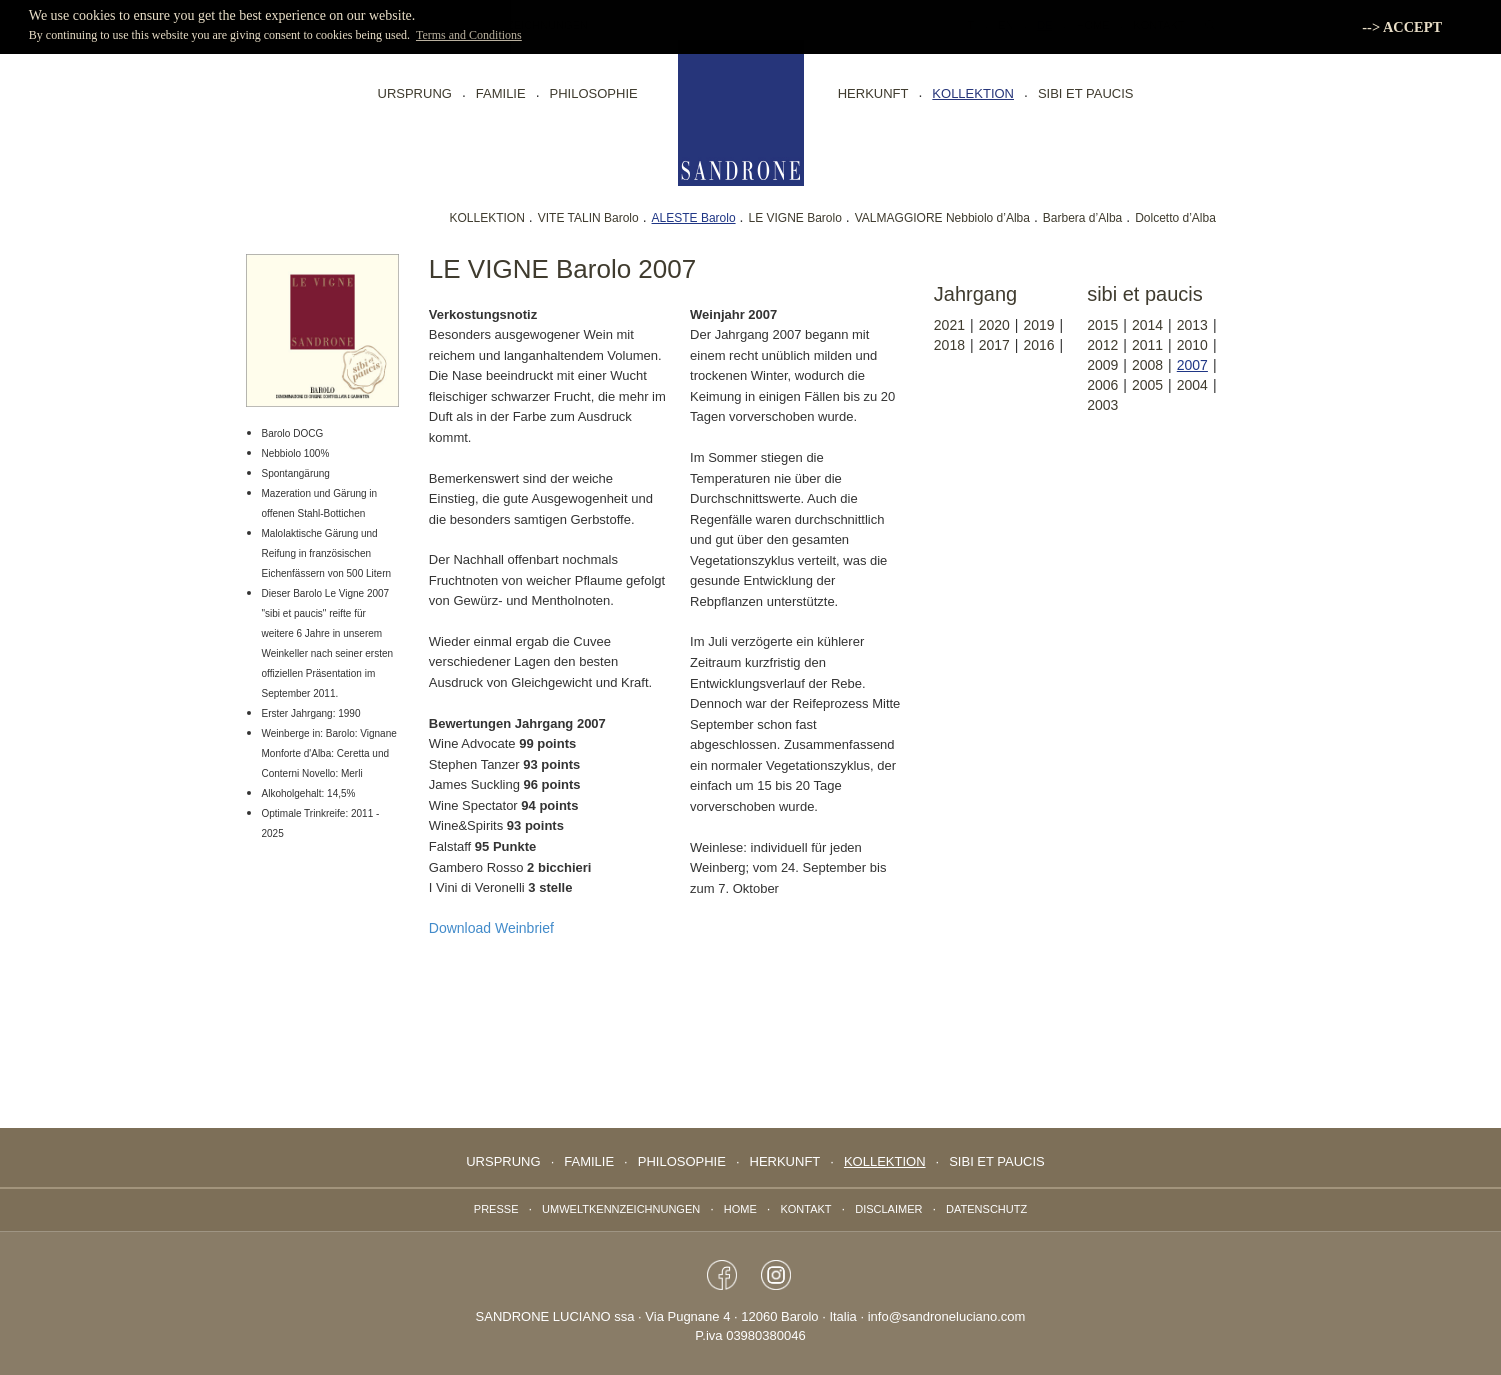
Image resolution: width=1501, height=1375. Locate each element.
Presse (496, 1209)
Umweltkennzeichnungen (621, 1209)
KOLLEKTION (486, 218)
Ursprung (415, 93)
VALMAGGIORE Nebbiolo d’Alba (942, 218)
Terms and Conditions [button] (469, 35)
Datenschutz (986, 1209)
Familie (501, 93)
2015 (1102, 325)
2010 (1192, 345)
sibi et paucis (1086, 93)
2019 (1038, 325)
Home (740, 1209)
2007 (1192, 365)
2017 (994, 345)
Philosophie (594, 93)
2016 (1038, 345)
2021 (949, 325)
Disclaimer (888, 1209)
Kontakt (805, 1209)
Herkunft (873, 93)
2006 (1102, 385)
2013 (1192, 325)
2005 (1147, 385)
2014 (1147, 325)
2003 (1102, 405)
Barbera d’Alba (1082, 218)
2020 (994, 325)
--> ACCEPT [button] (1402, 27)
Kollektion (973, 93)
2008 (1147, 365)
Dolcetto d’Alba (1175, 218)
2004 (1192, 385)
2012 (1102, 345)
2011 (1147, 345)
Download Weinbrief (491, 928)
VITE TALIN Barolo (588, 218)
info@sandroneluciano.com (947, 1316)
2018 (949, 345)
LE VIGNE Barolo (794, 218)
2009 (1102, 365)
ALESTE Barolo (694, 218)
